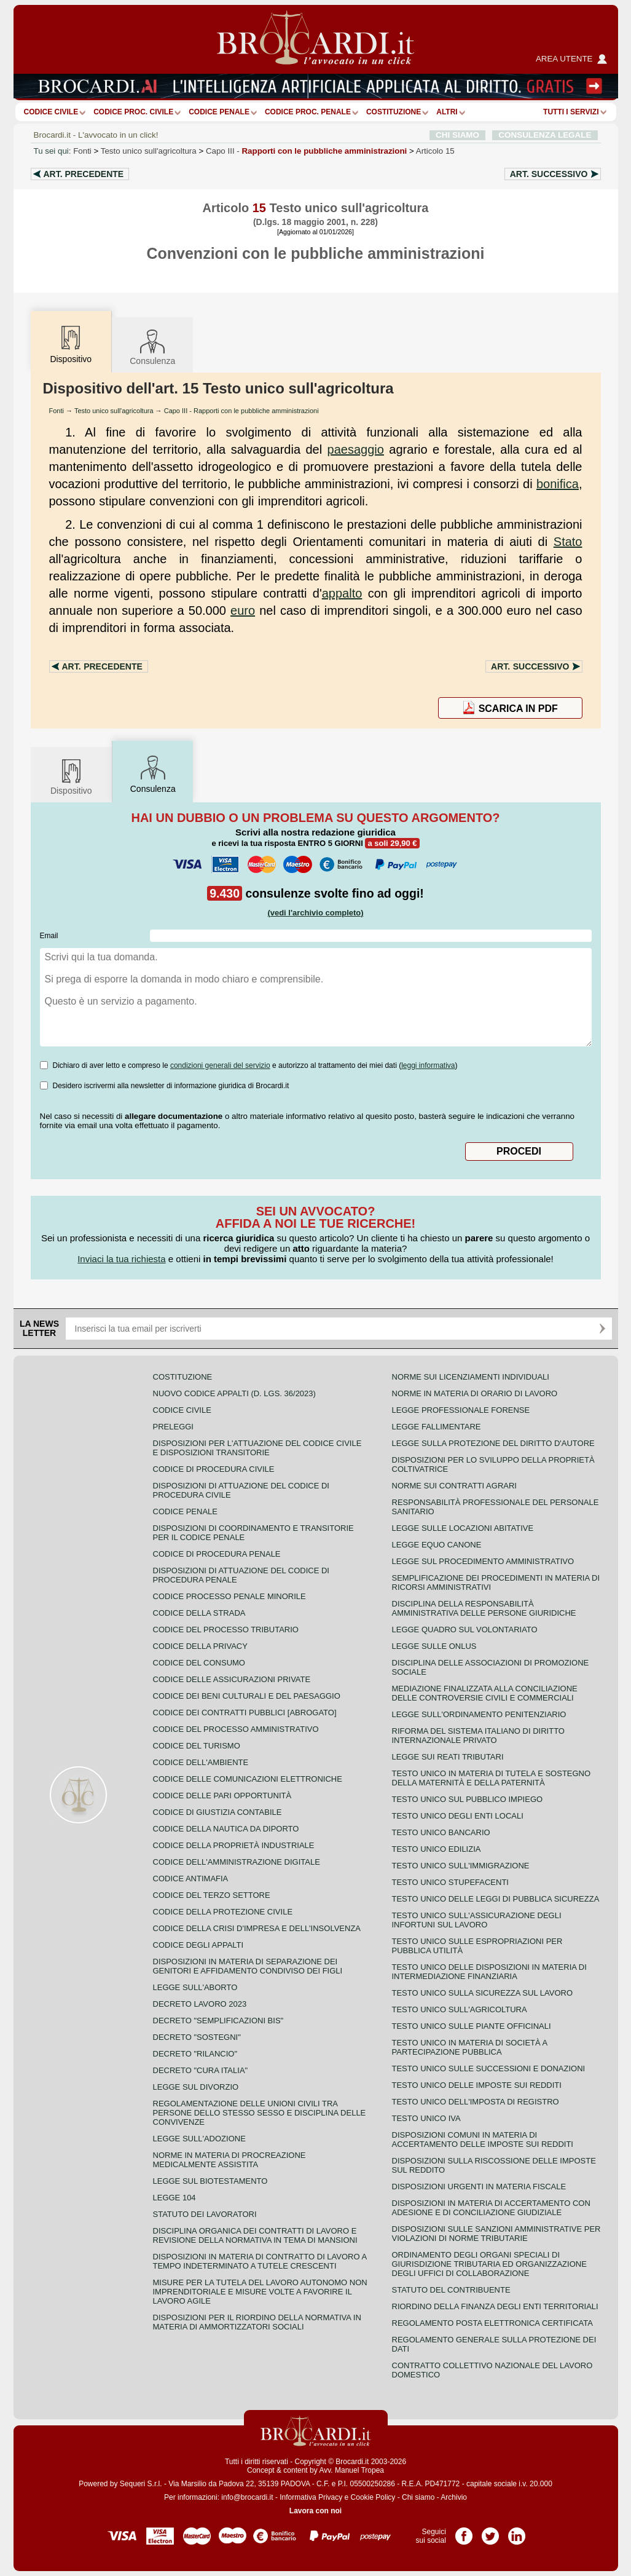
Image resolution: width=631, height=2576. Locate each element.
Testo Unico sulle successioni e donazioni (489, 2068)
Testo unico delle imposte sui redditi (477, 2085)
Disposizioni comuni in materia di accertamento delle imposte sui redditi (482, 2139)
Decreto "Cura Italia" (200, 2070)
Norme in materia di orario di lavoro (475, 1393)
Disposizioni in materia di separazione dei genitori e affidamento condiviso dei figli (248, 1966)
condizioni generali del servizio (220, 1065)
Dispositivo (71, 776)
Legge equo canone (437, 1544)
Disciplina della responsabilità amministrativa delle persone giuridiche (484, 1608)
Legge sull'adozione (199, 2138)
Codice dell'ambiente (201, 1762)
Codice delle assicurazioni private (232, 1679)
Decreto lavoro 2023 (200, 2004)
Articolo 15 (435, 151)
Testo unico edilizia (436, 1849)
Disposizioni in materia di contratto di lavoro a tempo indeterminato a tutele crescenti (260, 2261)
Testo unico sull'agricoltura (149, 151)
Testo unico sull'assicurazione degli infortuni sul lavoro (477, 1920)
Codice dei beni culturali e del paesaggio (246, 1696)
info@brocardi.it (247, 2497)
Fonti (82, 151)
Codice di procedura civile (214, 1469)
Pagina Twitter (490, 2531)
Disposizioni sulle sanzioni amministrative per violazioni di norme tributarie (496, 2233)
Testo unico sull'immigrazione (461, 1865)
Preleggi (173, 1426)
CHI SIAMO (457, 135)
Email (49, 935)
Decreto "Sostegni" (197, 2037)
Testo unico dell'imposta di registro (475, 2101)
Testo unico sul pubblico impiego (467, 1799)
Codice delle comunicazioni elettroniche (247, 1779)
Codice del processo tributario (226, 1629)
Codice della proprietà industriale (234, 1845)
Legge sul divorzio (196, 2087)
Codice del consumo (199, 1662)
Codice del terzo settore (211, 1895)
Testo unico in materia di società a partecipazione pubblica (469, 2047)
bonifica (557, 484)
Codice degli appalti (198, 1945)
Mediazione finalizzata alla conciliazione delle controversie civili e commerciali (485, 1693)
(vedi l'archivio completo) (315, 912)
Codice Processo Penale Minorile (229, 1596)
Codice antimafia (191, 1878)
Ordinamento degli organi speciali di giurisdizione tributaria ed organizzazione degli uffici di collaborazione (489, 2264)
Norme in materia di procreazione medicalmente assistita (229, 2160)
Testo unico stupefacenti (450, 1882)
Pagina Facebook (463, 2531)
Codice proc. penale (308, 112)
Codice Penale (219, 112)
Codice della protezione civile (223, 1911)
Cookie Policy (373, 2497)
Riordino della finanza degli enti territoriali (495, 2306)
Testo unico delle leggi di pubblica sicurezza (496, 1898)
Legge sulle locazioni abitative (463, 1528)
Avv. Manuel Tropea (351, 2470)
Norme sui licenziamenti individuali (470, 1376)
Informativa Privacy (311, 2497)
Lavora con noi (315, 2511)
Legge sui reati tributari (448, 1756)
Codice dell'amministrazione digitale (236, 1862)
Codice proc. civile (133, 112)
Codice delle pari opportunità (222, 1795)
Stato (568, 541)
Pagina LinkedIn (516, 2531)
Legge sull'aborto (195, 1987)
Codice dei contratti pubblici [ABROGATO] (245, 1712)
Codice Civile (51, 112)
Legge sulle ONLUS (434, 1646)
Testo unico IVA (426, 2118)
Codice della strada (199, 1613)
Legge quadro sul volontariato (465, 1629)
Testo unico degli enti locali (457, 1815)
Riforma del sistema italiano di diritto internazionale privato (478, 1735)
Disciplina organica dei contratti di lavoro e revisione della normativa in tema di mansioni (255, 2235)
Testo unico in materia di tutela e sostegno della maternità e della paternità (491, 1778)
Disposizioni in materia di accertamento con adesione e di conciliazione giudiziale (491, 2208)
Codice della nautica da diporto (226, 1828)
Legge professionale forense (461, 1410)
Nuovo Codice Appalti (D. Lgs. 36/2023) (234, 1393)
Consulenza (152, 346)
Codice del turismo (196, 1745)
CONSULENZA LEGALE (544, 135)
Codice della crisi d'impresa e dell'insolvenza (257, 1928)
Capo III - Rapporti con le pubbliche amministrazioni (241, 410)
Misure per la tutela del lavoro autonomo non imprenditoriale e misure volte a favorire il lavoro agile (260, 2291)
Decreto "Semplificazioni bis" (218, 2020)
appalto (342, 593)
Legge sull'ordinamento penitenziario (479, 1714)
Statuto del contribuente (451, 2289)
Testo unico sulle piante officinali (471, 2026)
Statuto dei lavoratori (205, 2214)
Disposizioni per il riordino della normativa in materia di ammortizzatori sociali (257, 2322)
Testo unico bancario (441, 1832)
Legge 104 (174, 2197)
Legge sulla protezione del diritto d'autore (493, 1443)
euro (242, 610)
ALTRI (446, 112)
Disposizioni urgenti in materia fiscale (479, 2186)
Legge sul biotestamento (210, 2181)
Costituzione (393, 112)
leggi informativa (428, 1065)
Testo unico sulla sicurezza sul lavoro (482, 1992)
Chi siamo (418, 2497)
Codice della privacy (200, 1646)
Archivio (454, 2497)
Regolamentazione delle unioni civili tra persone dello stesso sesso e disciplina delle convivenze (259, 2113)
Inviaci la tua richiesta (121, 1259)
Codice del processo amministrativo (236, 1729)
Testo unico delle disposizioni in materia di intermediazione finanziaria (489, 1971)
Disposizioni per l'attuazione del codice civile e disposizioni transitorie (257, 1448)
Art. (84, 174)
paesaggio (355, 449)
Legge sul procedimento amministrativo (483, 1561)
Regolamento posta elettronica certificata (492, 2323)
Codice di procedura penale (217, 1554)
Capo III (306, 151)
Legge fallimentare (436, 1426)
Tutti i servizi (570, 112)
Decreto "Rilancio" (195, 2053)
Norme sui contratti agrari (454, 1485)
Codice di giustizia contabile (217, 1812)
